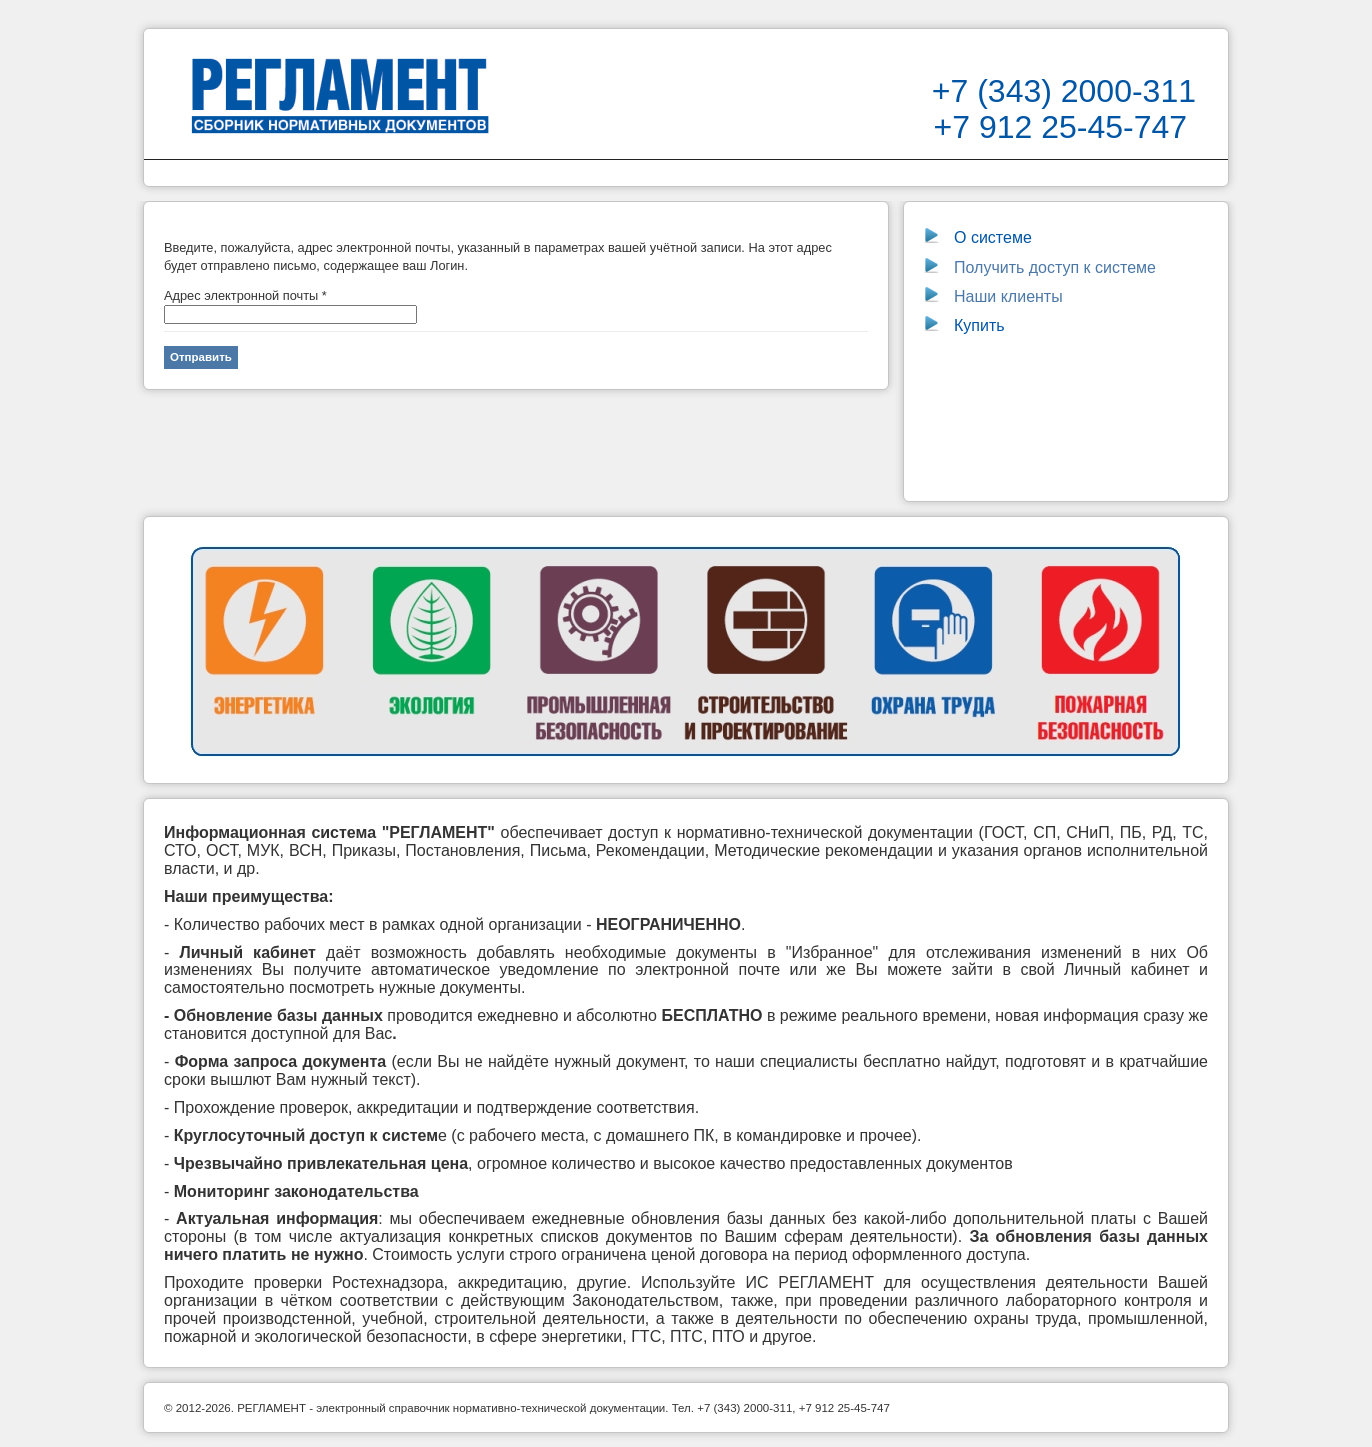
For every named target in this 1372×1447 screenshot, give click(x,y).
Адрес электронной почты (245, 295)
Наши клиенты (1008, 296)
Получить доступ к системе (1040, 267)
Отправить (201, 357)
